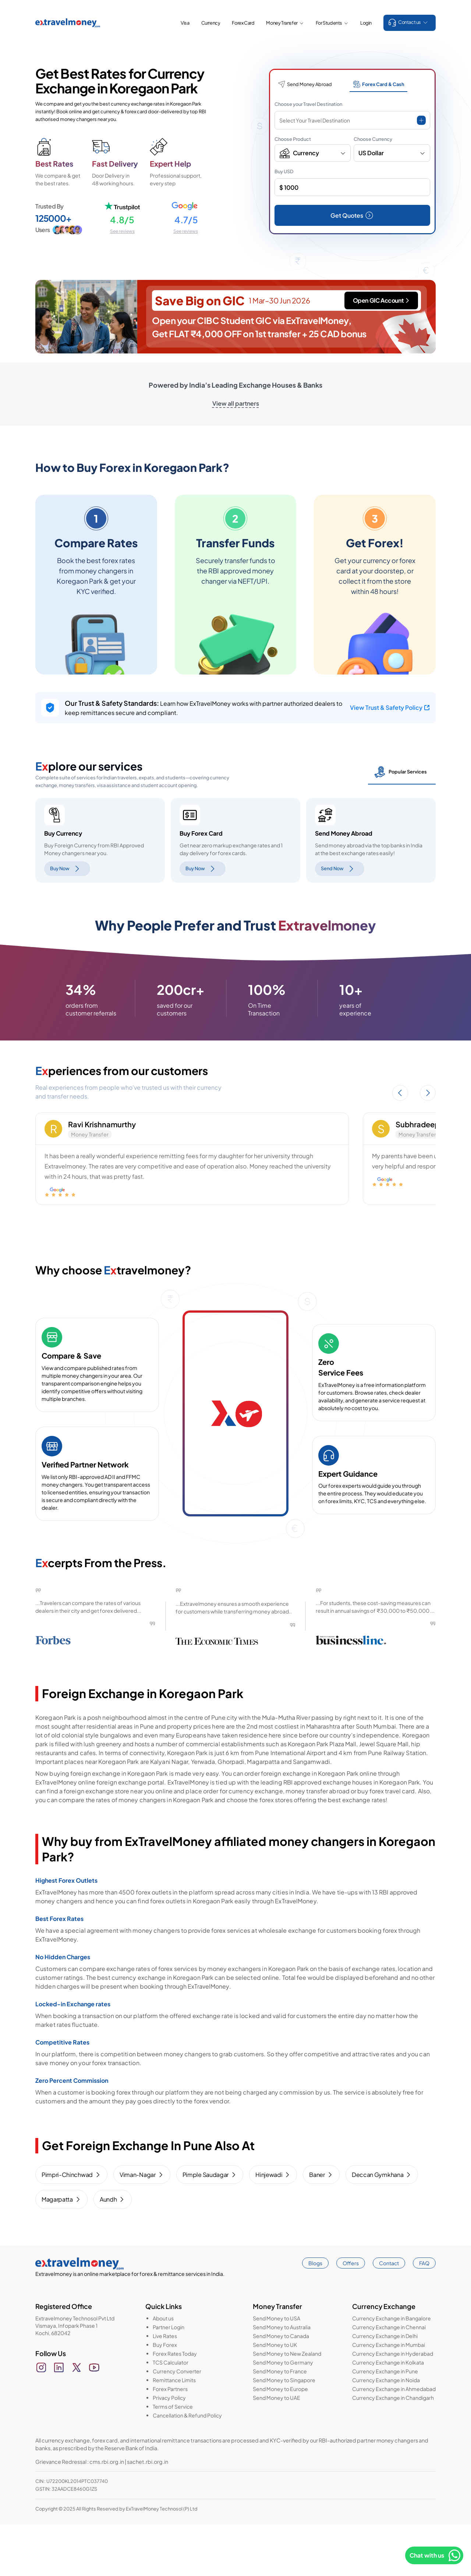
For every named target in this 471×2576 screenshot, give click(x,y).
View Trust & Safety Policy (390, 707)
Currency (210, 23)
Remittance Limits (174, 2431)
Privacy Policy (169, 2449)
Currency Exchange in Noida (386, 2431)
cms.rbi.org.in (106, 2513)
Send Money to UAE (276, 2449)
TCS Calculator (170, 2413)
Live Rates (165, 2387)
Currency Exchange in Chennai (389, 2378)
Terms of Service (173, 2458)
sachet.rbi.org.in (147, 2513)
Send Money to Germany (283, 2413)
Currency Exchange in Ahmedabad (394, 2440)
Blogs (315, 2314)
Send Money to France (280, 2422)
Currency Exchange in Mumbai (388, 2396)
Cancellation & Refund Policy (187, 2466)
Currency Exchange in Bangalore (391, 2369)
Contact (389, 2314)
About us (163, 2369)
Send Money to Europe (280, 2440)
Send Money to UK (275, 2396)
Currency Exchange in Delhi (385, 2387)
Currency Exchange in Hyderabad (392, 2405)
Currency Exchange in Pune (385, 2422)
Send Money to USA (276, 2369)
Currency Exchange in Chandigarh (393, 2449)
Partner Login (168, 2378)
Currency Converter (177, 2422)
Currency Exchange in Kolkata (388, 2413)
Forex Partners (170, 2440)
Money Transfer (285, 23)
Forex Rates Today (175, 2405)
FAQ (424, 2314)
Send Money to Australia (282, 2378)
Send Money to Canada (281, 2387)
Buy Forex (165, 2396)
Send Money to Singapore (284, 2431)
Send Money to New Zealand (287, 2405)
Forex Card (243, 23)
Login (366, 23)
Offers (351, 2314)
